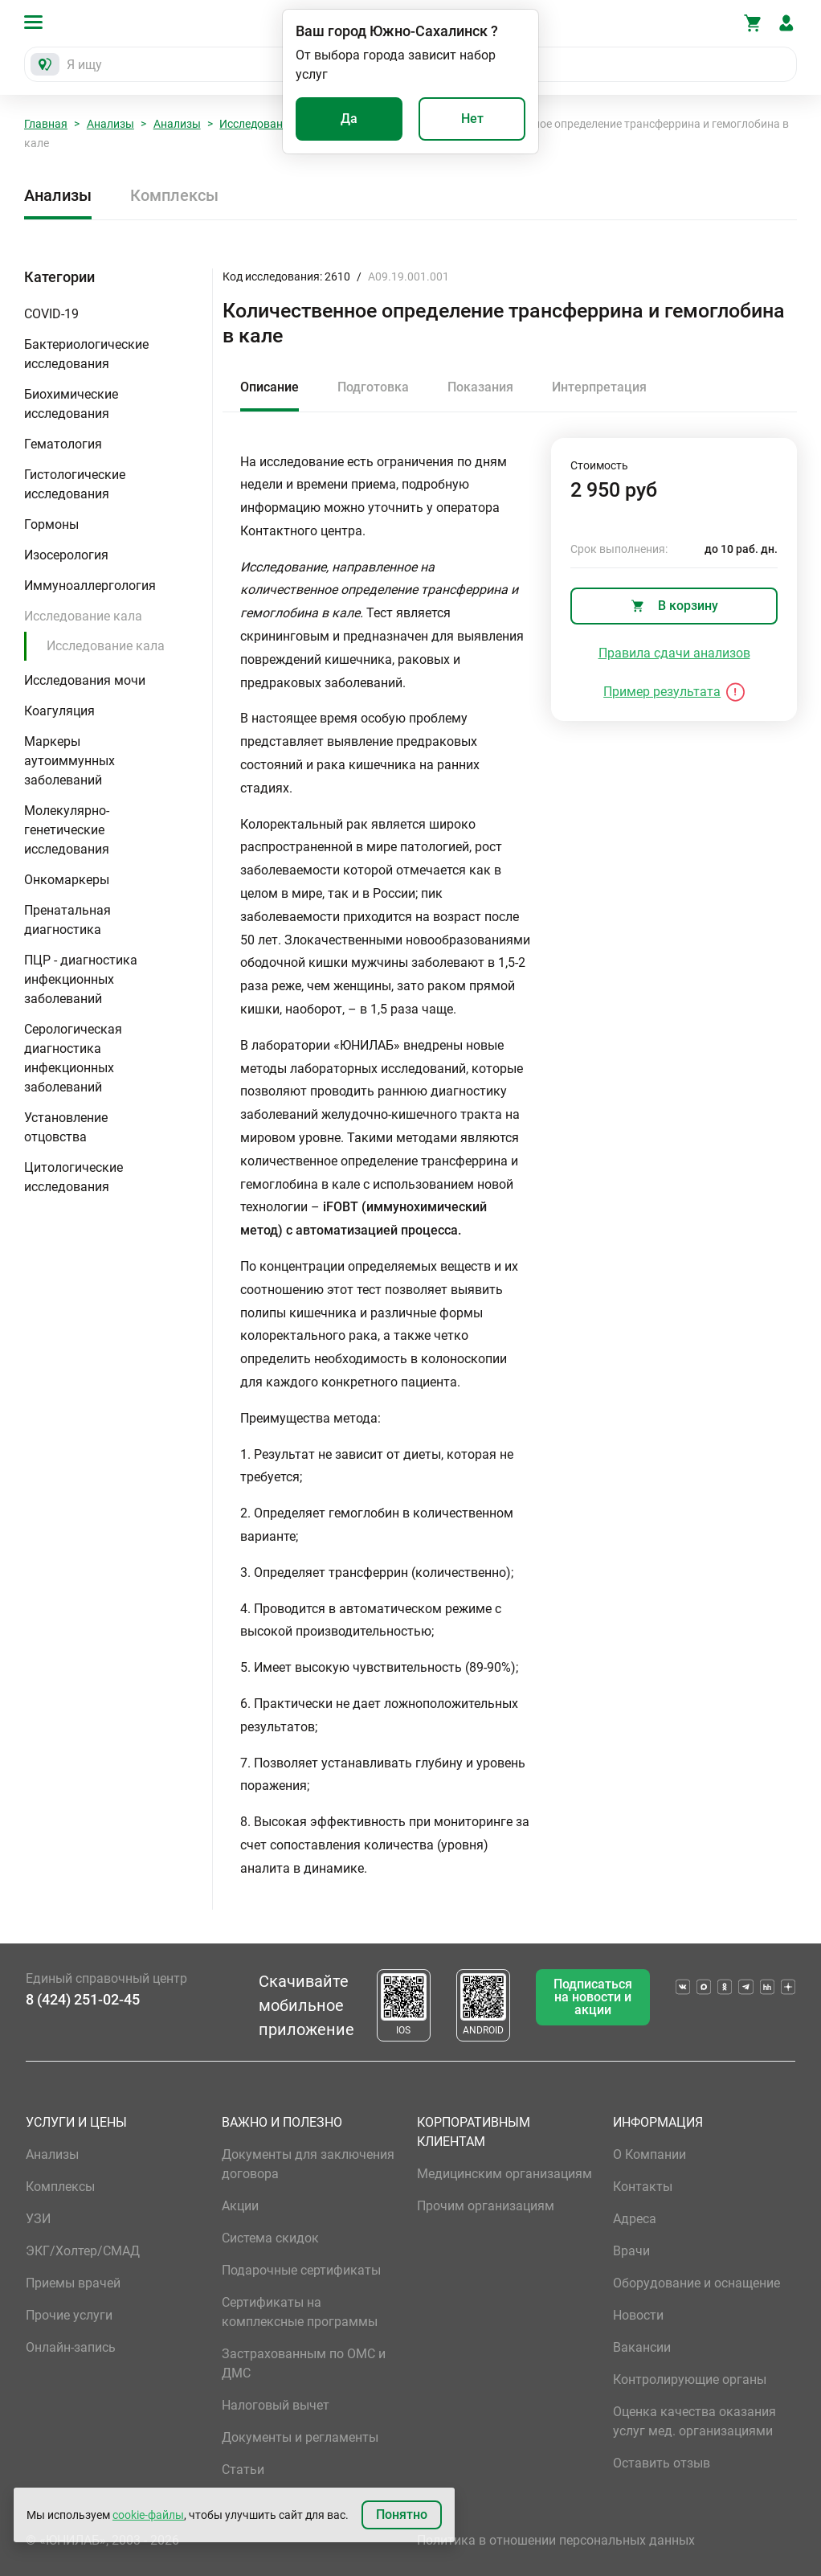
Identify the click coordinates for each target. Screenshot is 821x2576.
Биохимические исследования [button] (71, 404)
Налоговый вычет (275, 2405)
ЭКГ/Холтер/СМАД (83, 2251)
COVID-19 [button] (51, 313)
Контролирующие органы (689, 2379)
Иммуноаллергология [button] (90, 585)
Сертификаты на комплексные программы (300, 2312)
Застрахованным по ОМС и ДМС (304, 2363)
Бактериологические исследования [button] (86, 354)
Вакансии (642, 2347)
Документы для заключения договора (308, 2164)
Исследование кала (271, 123)
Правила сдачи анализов (674, 653)
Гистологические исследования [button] (74, 484)
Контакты (642, 2186)
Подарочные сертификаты (301, 2270)
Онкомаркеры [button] (66, 879)
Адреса (634, 2218)
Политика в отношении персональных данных (556, 2540)
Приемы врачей (73, 2283)
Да (349, 118)
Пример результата (662, 691)
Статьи (243, 2469)
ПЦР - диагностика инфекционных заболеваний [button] (80, 979)
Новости (638, 2315)
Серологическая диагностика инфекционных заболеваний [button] (73, 1058)
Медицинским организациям (504, 2173)
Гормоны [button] (51, 524)
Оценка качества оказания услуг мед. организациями (694, 2421)
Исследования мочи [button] (84, 680)
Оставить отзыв (661, 2463)
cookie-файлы (148, 2514)
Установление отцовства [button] (66, 1127)
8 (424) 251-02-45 (83, 1999)
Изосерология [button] (66, 555)
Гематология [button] (63, 444)
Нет (472, 118)
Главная (45, 123)
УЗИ (38, 2218)
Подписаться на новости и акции (592, 1996)
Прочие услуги (69, 2315)
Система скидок (270, 2238)
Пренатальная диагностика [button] (67, 920)
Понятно (401, 2514)
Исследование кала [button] (83, 616)
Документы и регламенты (300, 2437)
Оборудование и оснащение (696, 2283)
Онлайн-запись (71, 2347)
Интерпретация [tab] (599, 387)
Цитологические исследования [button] (73, 1177)
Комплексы (174, 195)
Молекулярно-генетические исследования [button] (66, 830)
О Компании (649, 2154)
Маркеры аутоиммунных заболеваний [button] (69, 761)
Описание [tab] (269, 387)
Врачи (631, 2251)
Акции (240, 2206)
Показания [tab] (480, 387)
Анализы (110, 123)
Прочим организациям (485, 2206)
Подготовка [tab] (373, 387)
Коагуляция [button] (59, 711)
